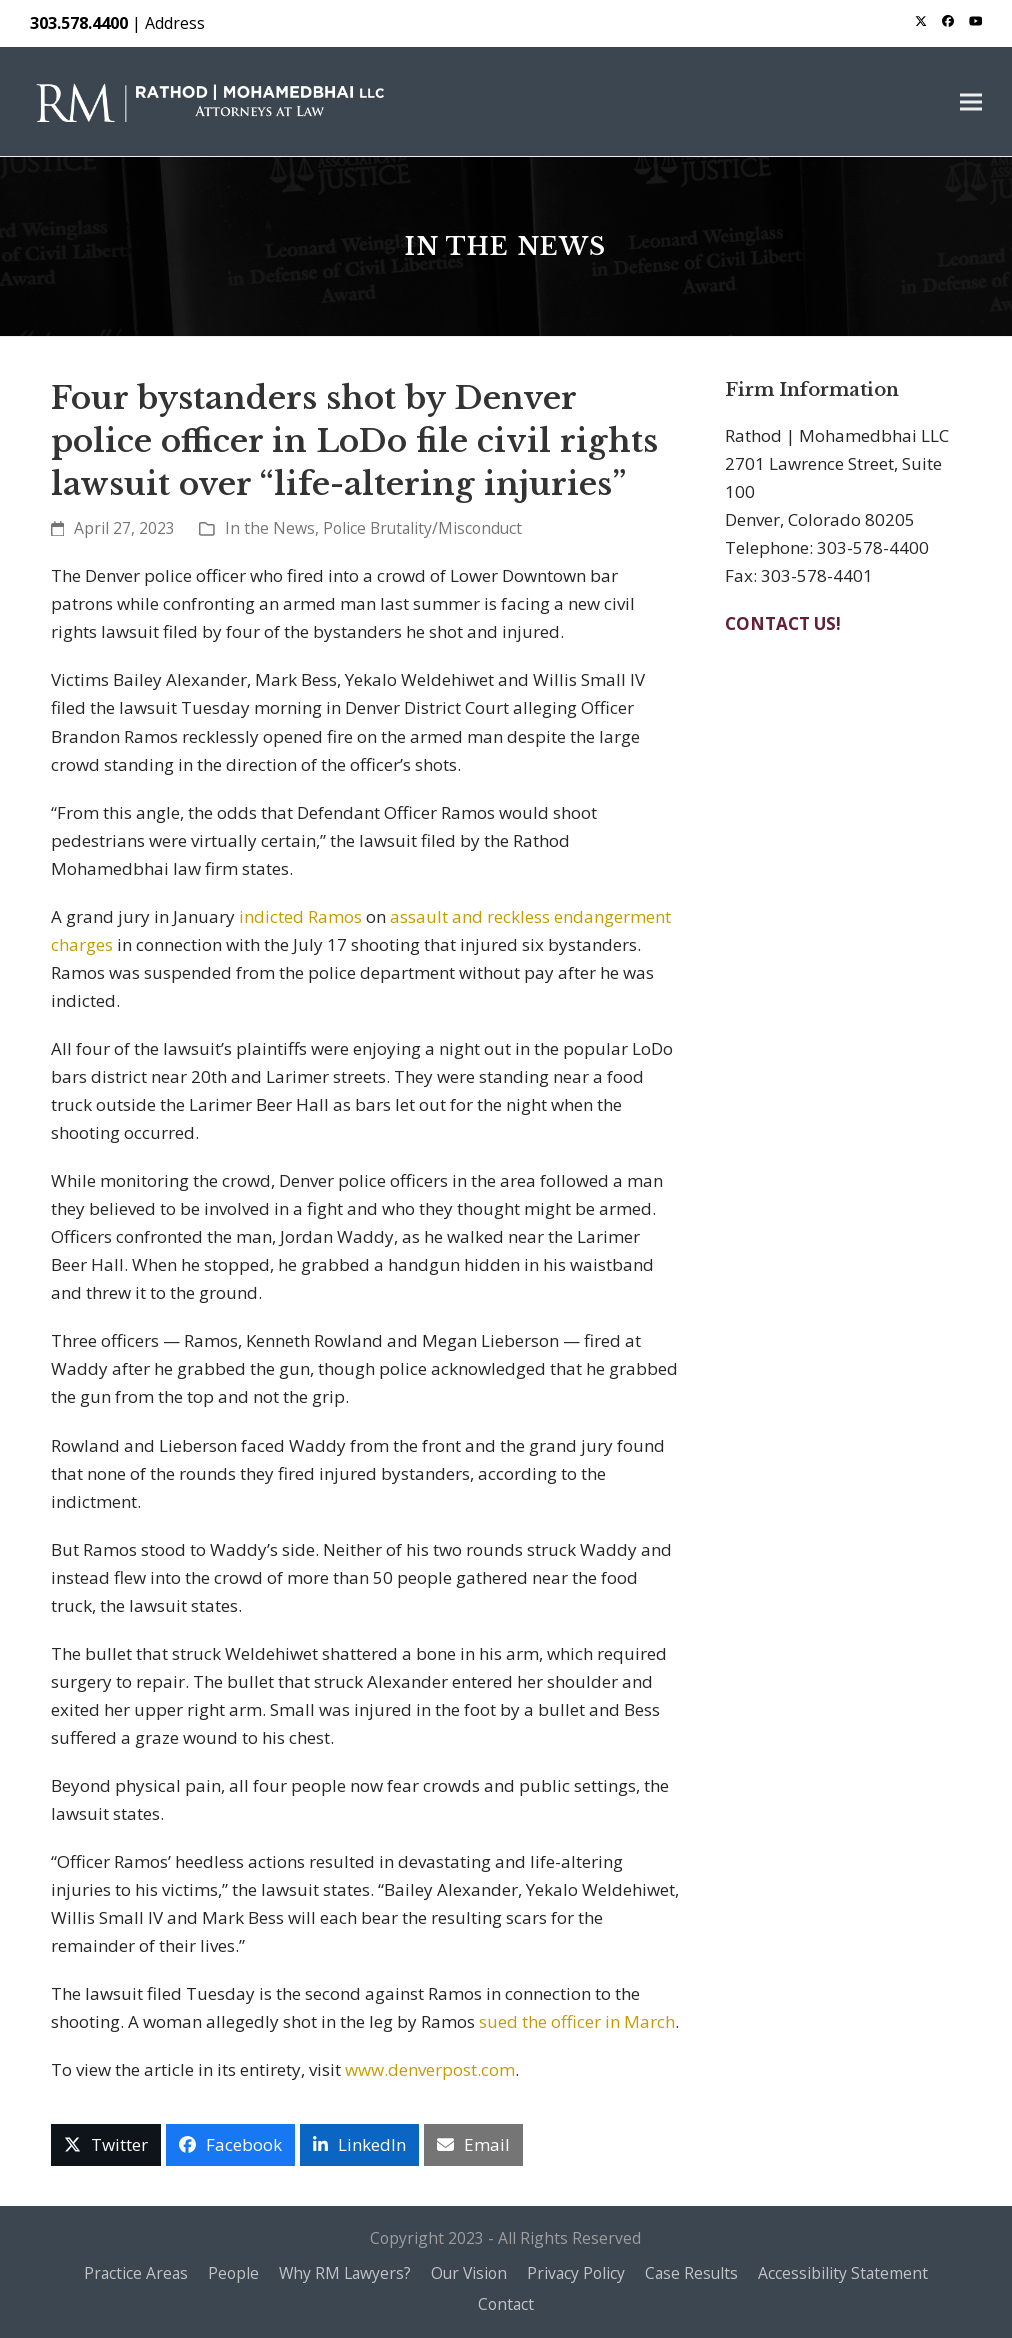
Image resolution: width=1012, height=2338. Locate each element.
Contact (506, 2304)
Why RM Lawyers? (345, 2273)
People (233, 2273)
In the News (270, 528)
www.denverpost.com (430, 2069)
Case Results (691, 2273)
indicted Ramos (300, 916)
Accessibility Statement (843, 2273)
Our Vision (469, 2273)
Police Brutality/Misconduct (422, 528)
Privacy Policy (576, 2273)
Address (175, 23)
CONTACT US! (783, 623)
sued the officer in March (577, 2021)
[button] (971, 101)
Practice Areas (136, 2273)
